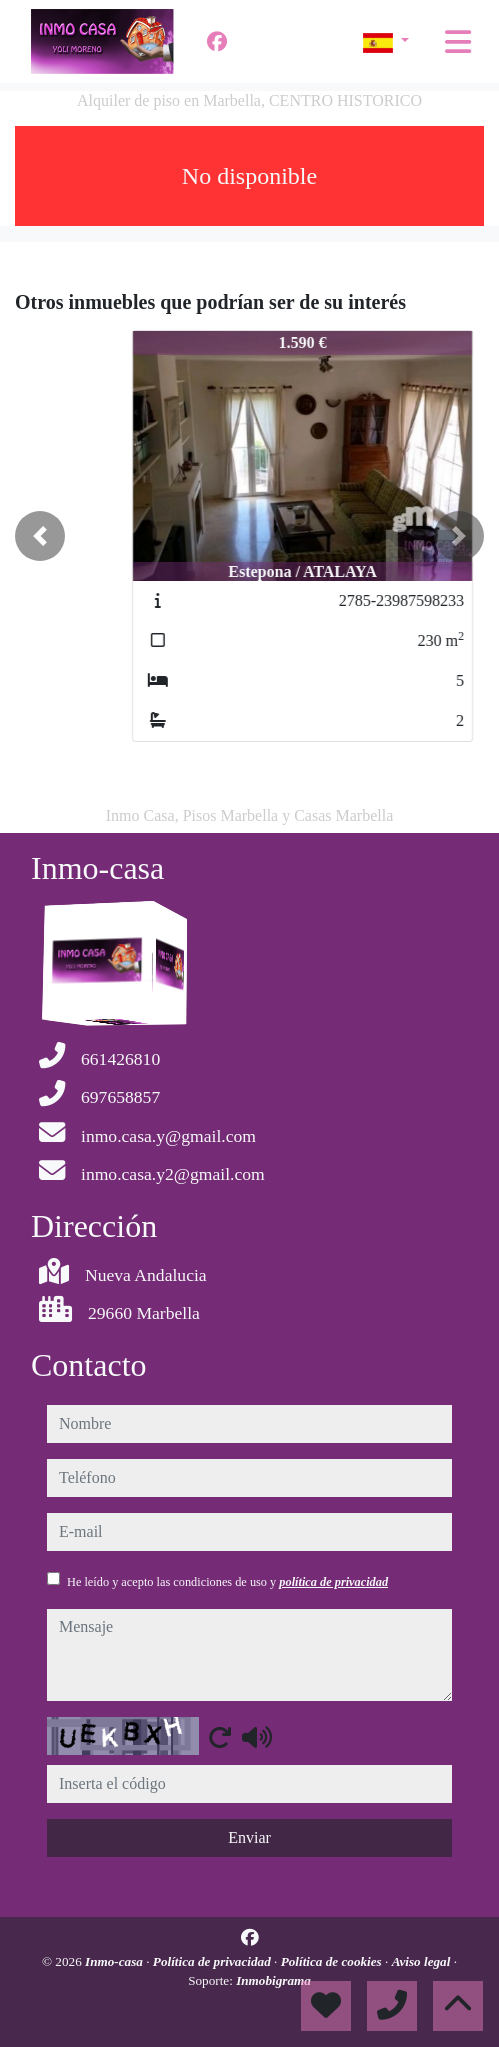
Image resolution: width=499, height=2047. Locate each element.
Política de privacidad (213, 1961)
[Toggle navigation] (458, 42)
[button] (40, 536)
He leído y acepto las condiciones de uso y (227, 1582)
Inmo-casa (115, 1961)
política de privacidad (333, 1582)
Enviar (249, 1837)
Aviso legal (423, 1961)
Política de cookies (333, 1961)
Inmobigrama (273, 1980)
